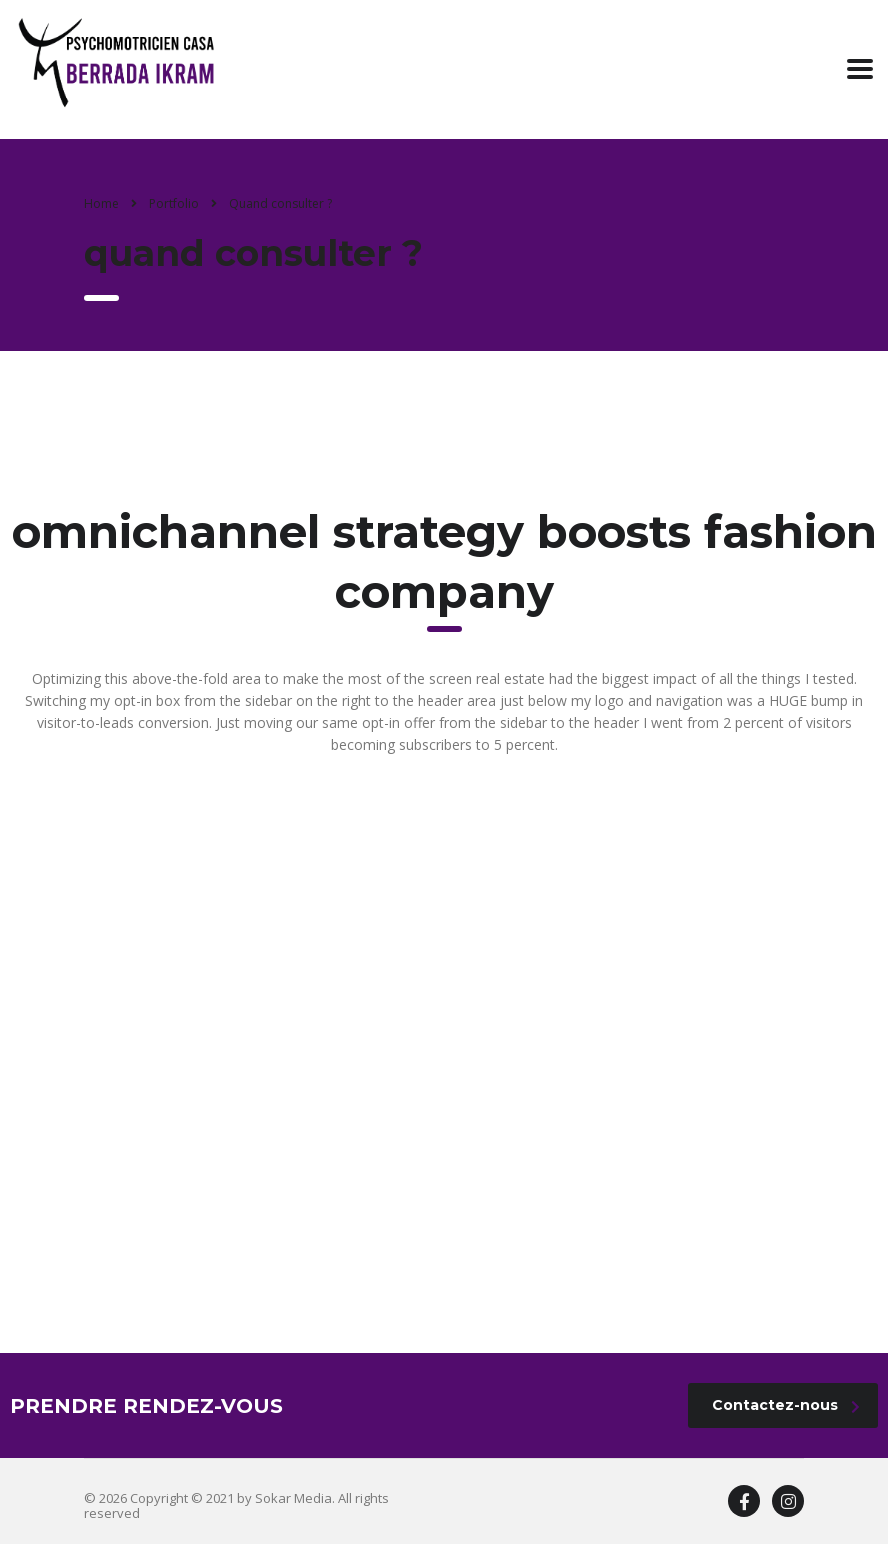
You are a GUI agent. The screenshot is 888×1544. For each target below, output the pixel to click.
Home (101, 203)
